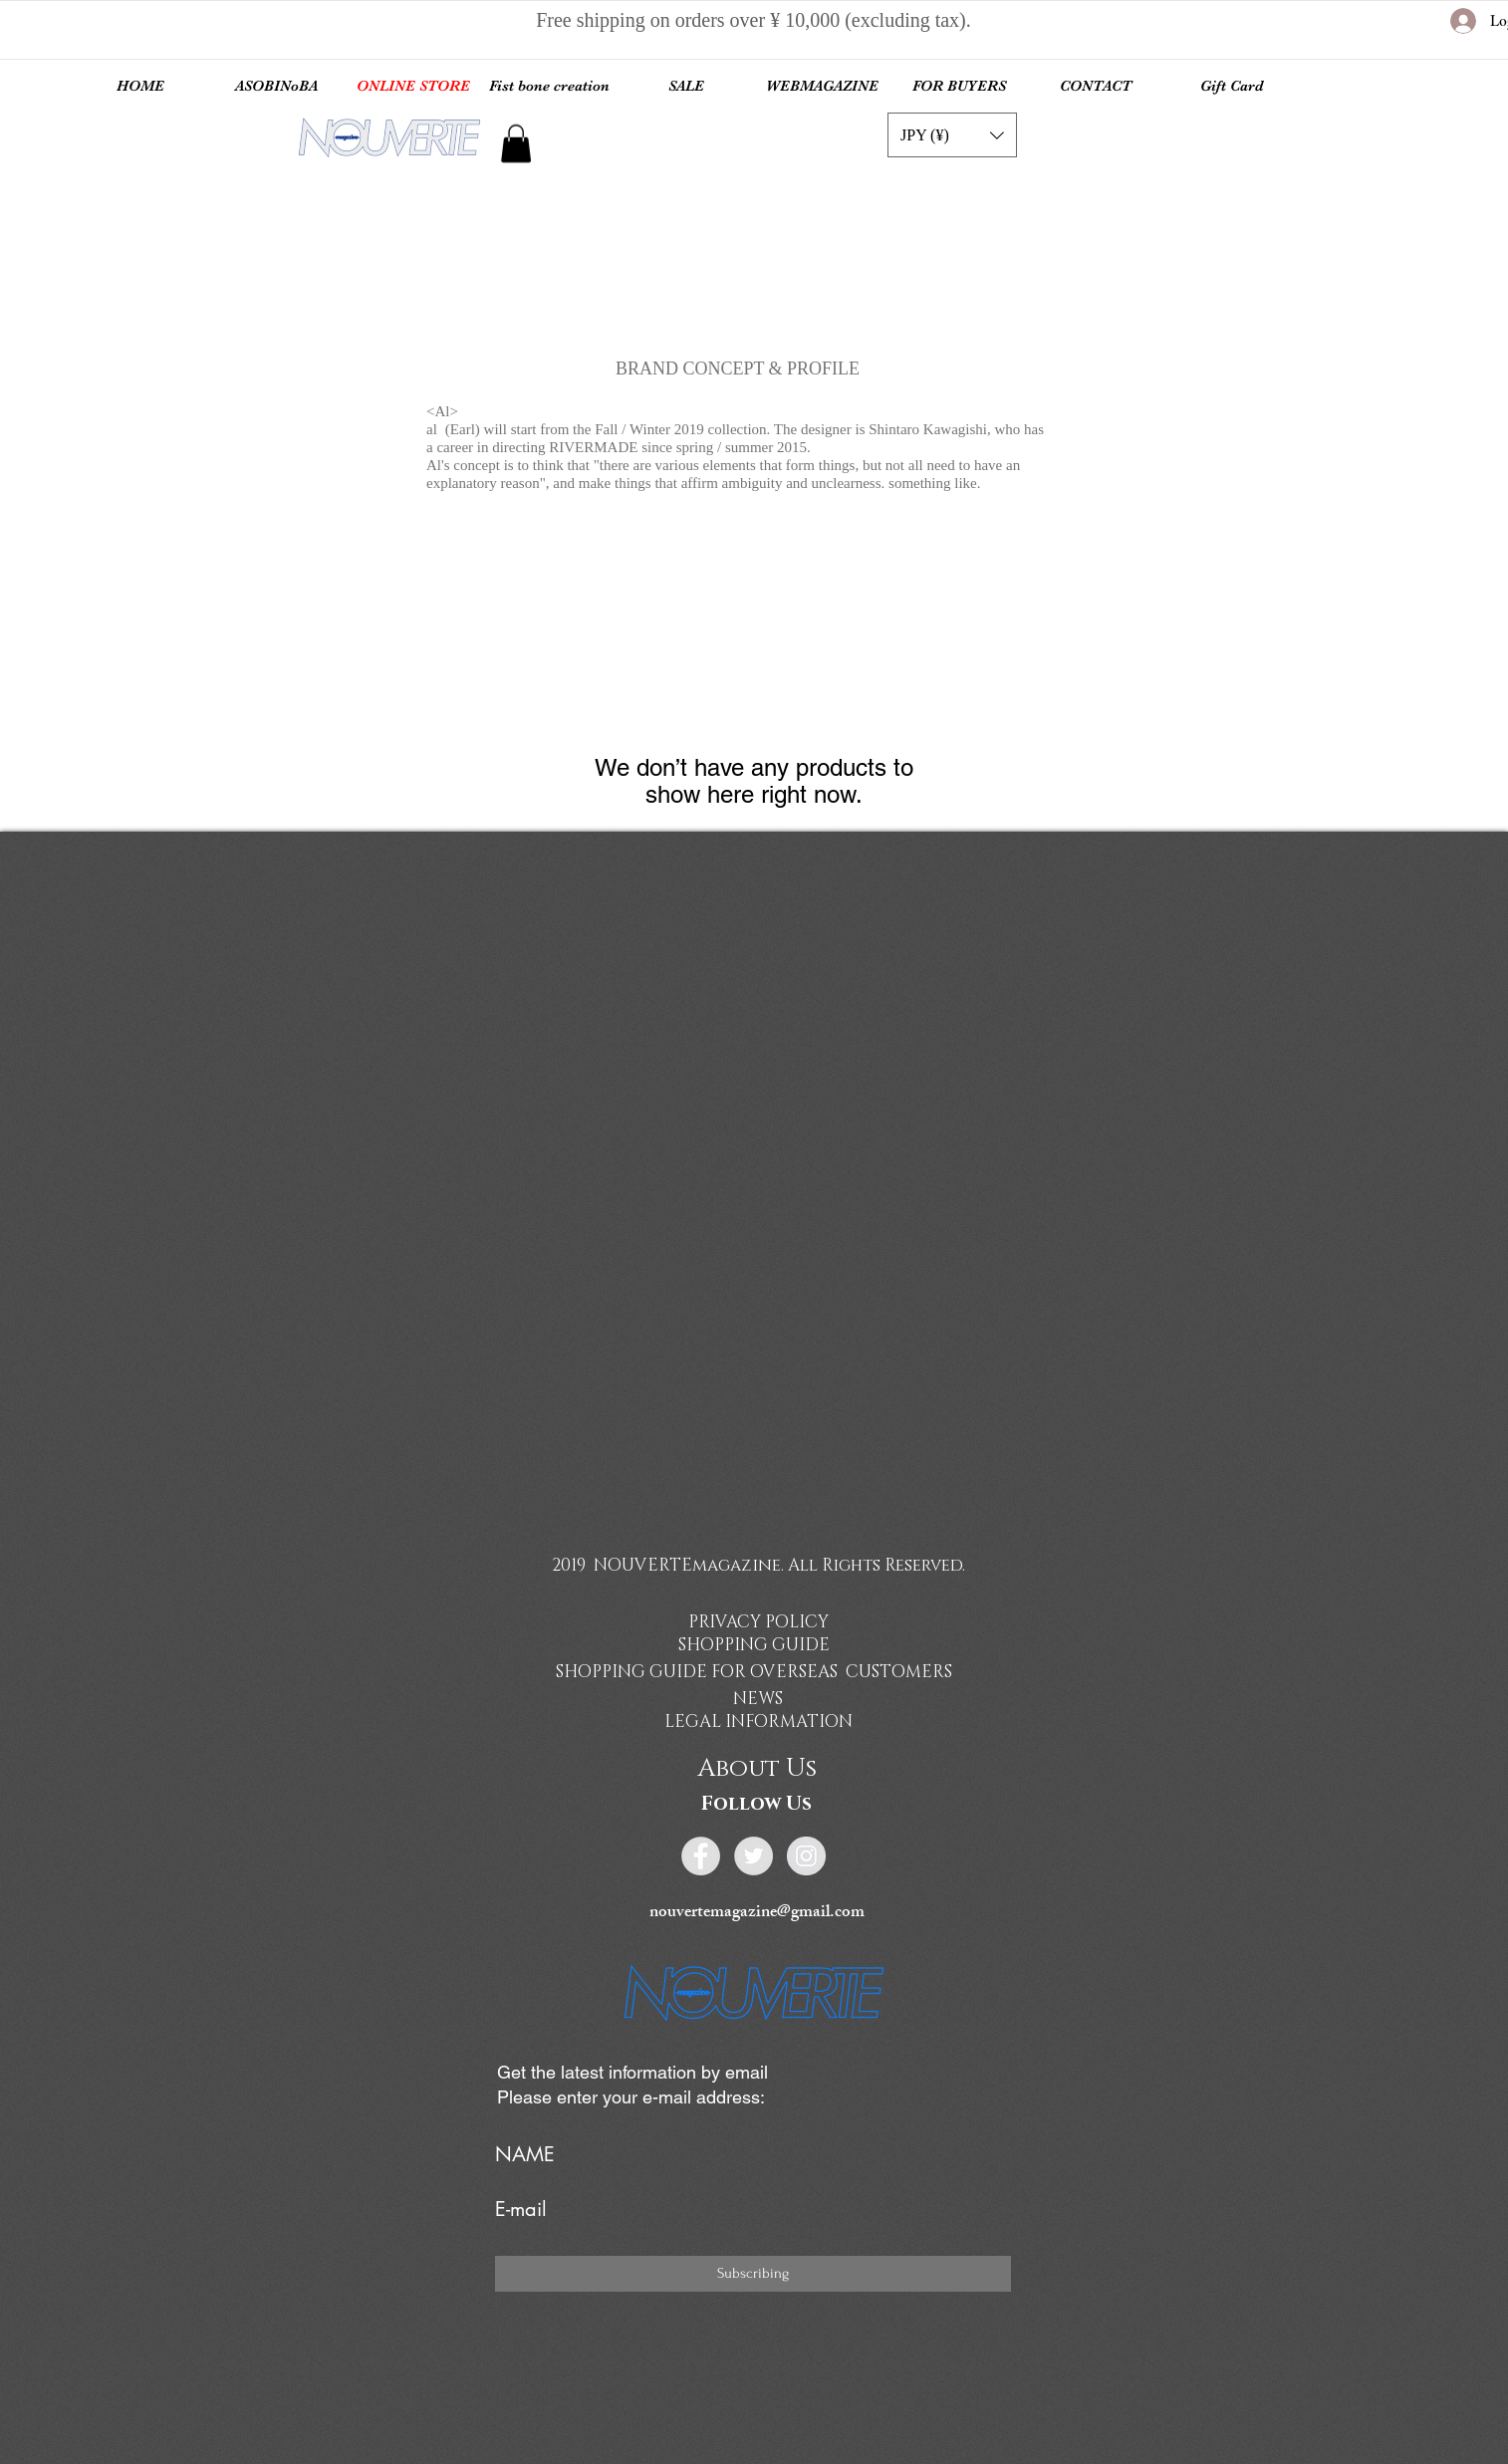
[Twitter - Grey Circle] (753, 1856)
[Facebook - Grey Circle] (700, 1856)
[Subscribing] (753, 2274)
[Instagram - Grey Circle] (806, 1856)
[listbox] (952, 135)
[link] (516, 143)
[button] (952, 135)
